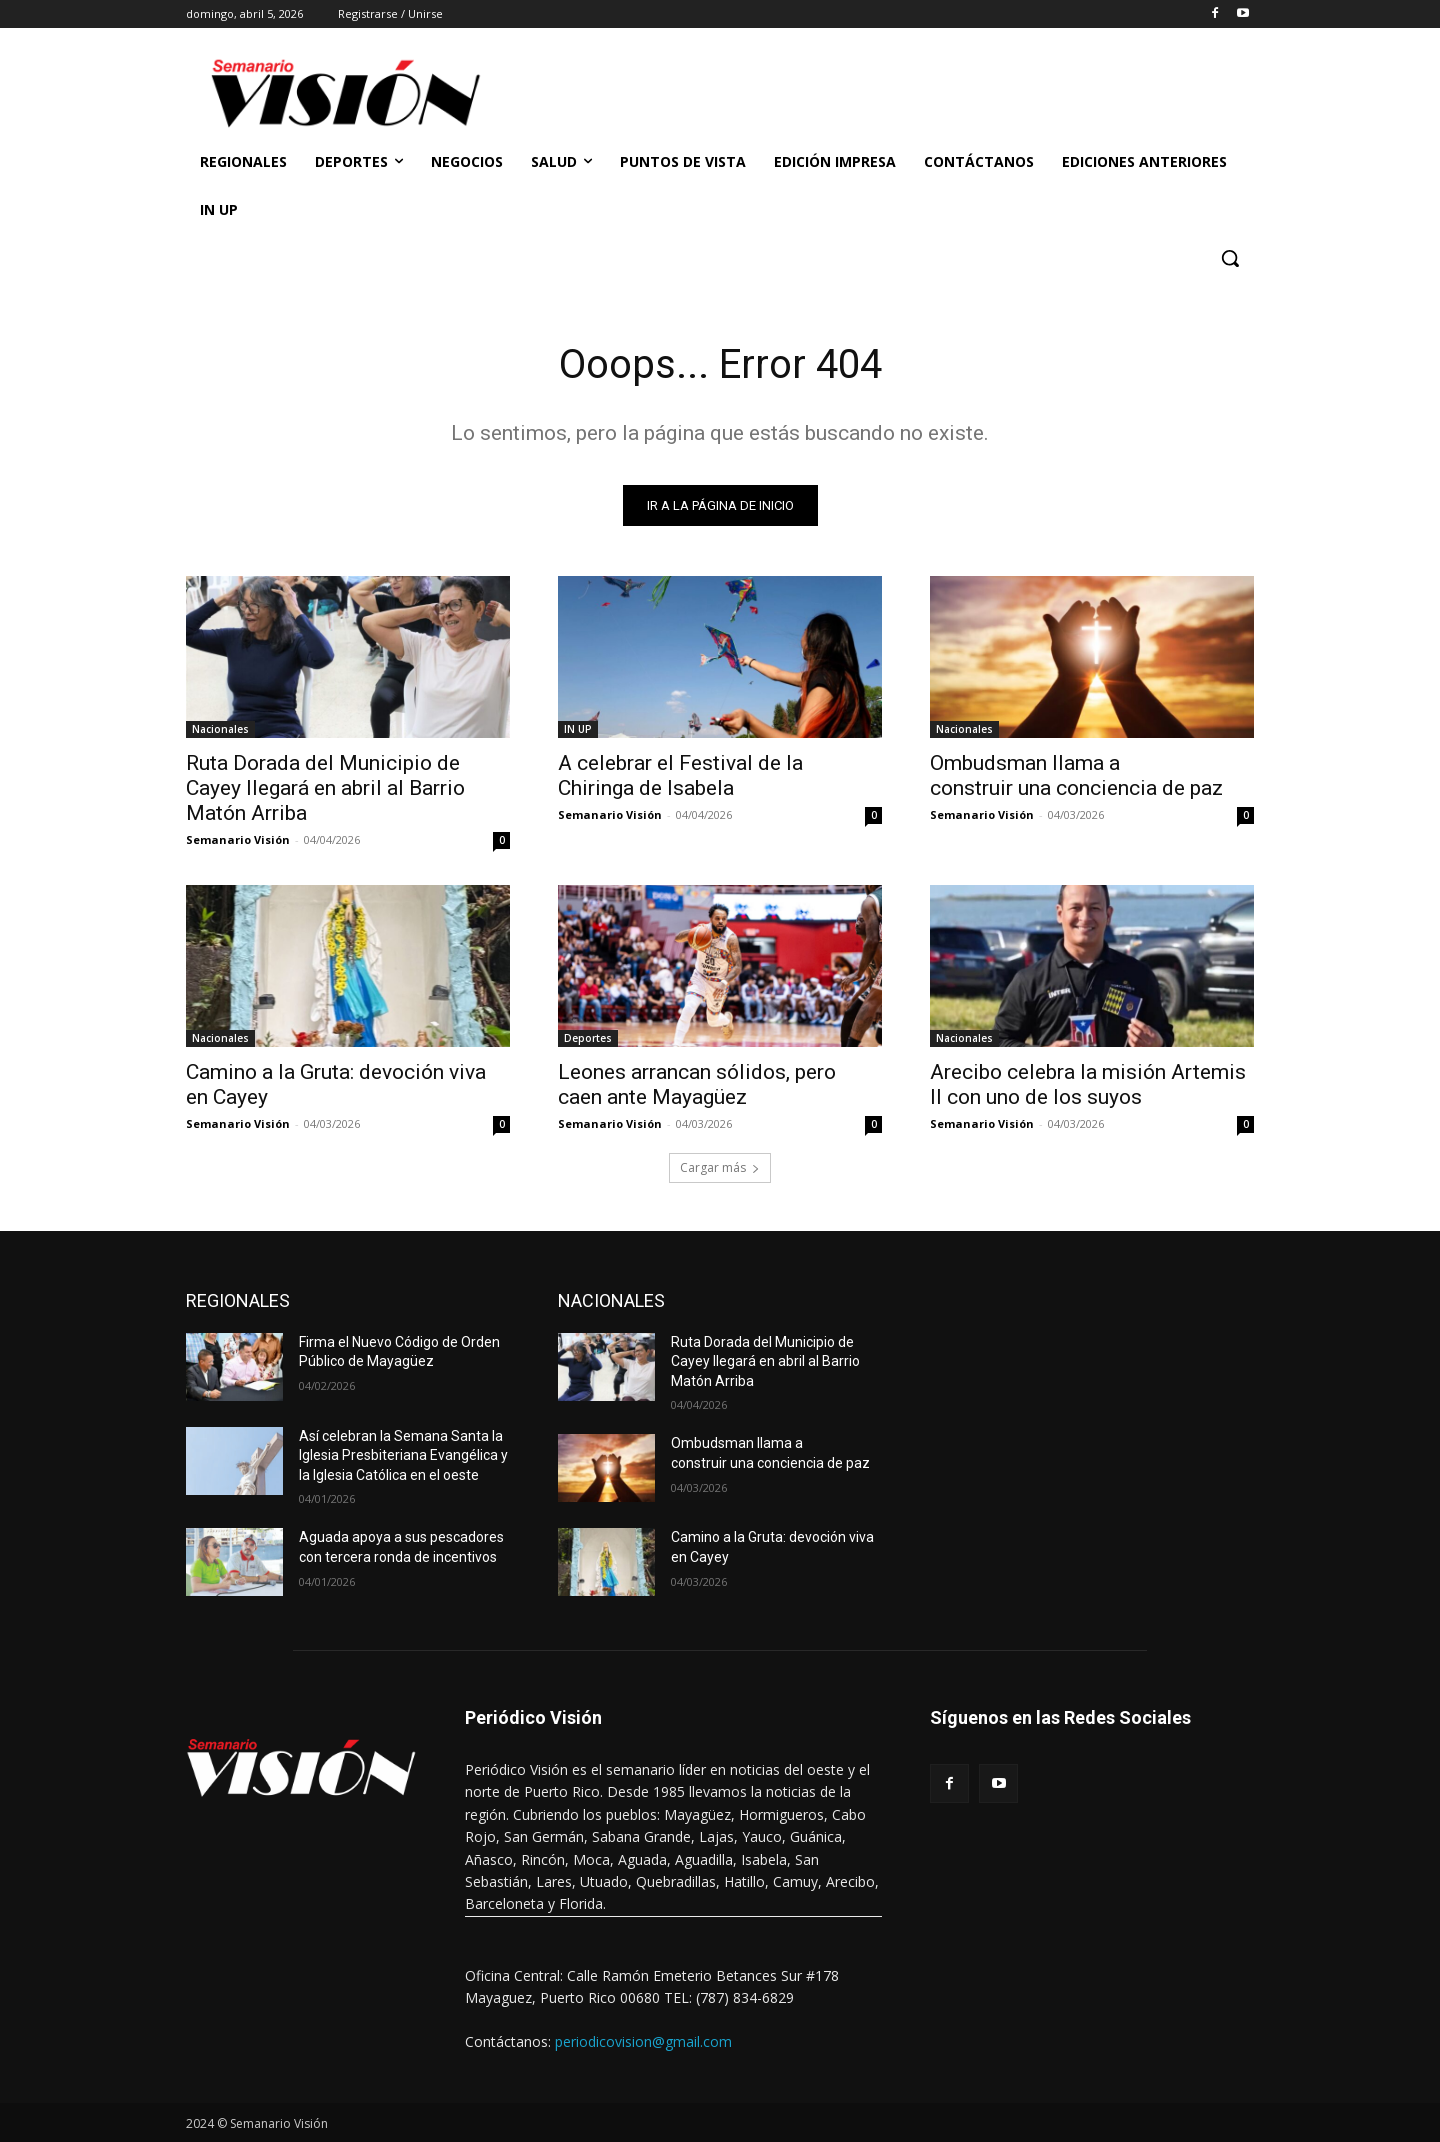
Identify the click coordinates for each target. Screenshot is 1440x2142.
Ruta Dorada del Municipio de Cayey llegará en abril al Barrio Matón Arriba (325, 788)
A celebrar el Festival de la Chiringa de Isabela (680, 775)
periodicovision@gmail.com (643, 2041)
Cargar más (720, 1167)
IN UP (578, 729)
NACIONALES (611, 1300)
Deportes (588, 1038)
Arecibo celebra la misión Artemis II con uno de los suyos (1088, 1084)
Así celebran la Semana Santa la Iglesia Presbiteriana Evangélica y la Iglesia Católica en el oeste (403, 1455)
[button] (1230, 258)
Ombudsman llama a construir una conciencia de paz (1076, 775)
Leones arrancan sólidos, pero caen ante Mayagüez (697, 1084)
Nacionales (220, 729)
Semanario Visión (238, 839)
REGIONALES (238, 1300)
